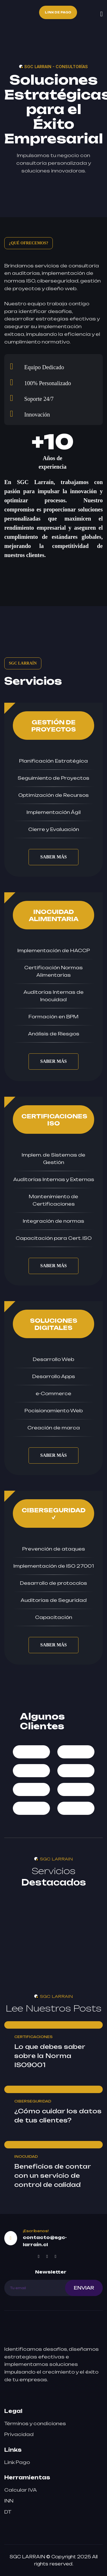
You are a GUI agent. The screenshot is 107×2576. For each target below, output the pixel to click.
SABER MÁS (53, 856)
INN (8, 2501)
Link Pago (17, 2462)
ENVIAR (84, 2288)
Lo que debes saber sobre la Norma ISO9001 (49, 2056)
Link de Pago (58, 12)
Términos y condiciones (35, 2423)
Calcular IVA (20, 2490)
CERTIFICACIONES (33, 2037)
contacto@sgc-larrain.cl (45, 2241)
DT (7, 2512)
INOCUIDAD (26, 2156)
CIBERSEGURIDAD (32, 2101)
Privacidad (19, 2434)
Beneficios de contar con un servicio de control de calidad (52, 2175)
